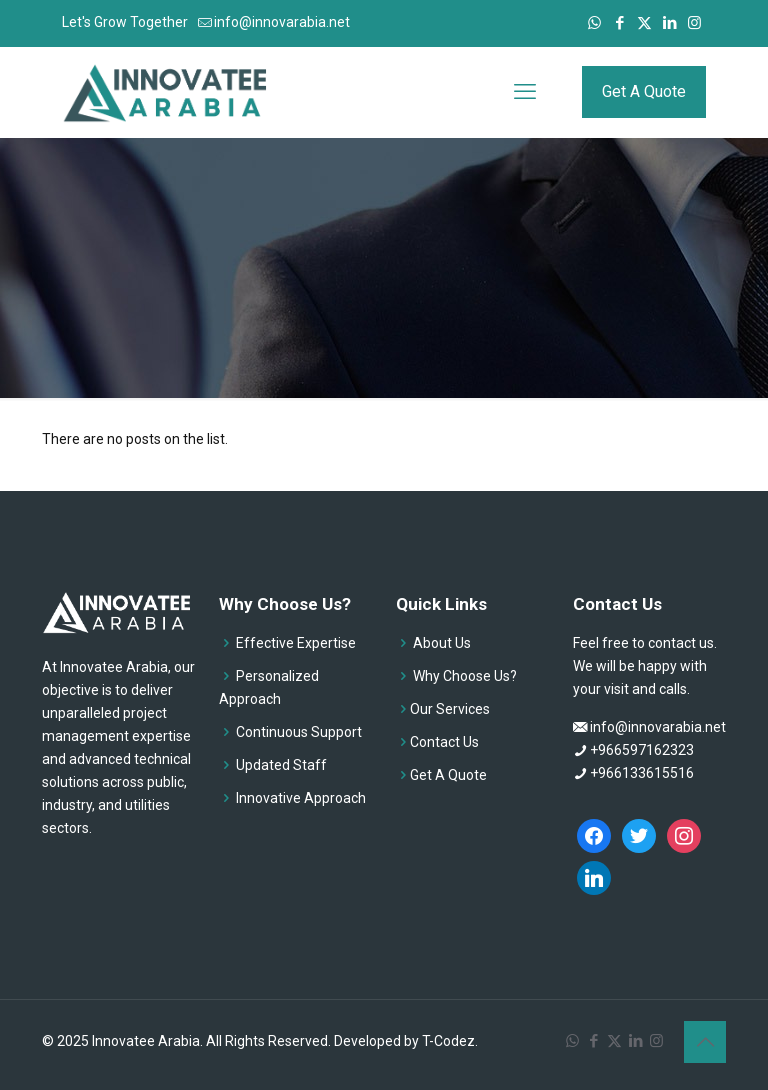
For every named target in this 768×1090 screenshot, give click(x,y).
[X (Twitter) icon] (644, 23)
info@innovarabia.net (658, 727)
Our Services (450, 709)
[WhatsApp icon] (594, 23)
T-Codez (448, 1041)
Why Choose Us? (465, 676)
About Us (442, 643)
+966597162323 (642, 750)
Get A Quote (644, 91)
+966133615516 (642, 773)
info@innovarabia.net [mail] (282, 22)
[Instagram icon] (694, 23)
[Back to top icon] (705, 1042)
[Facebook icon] (619, 23)
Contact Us (444, 742)
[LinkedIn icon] (669, 23)
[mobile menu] (525, 92)
